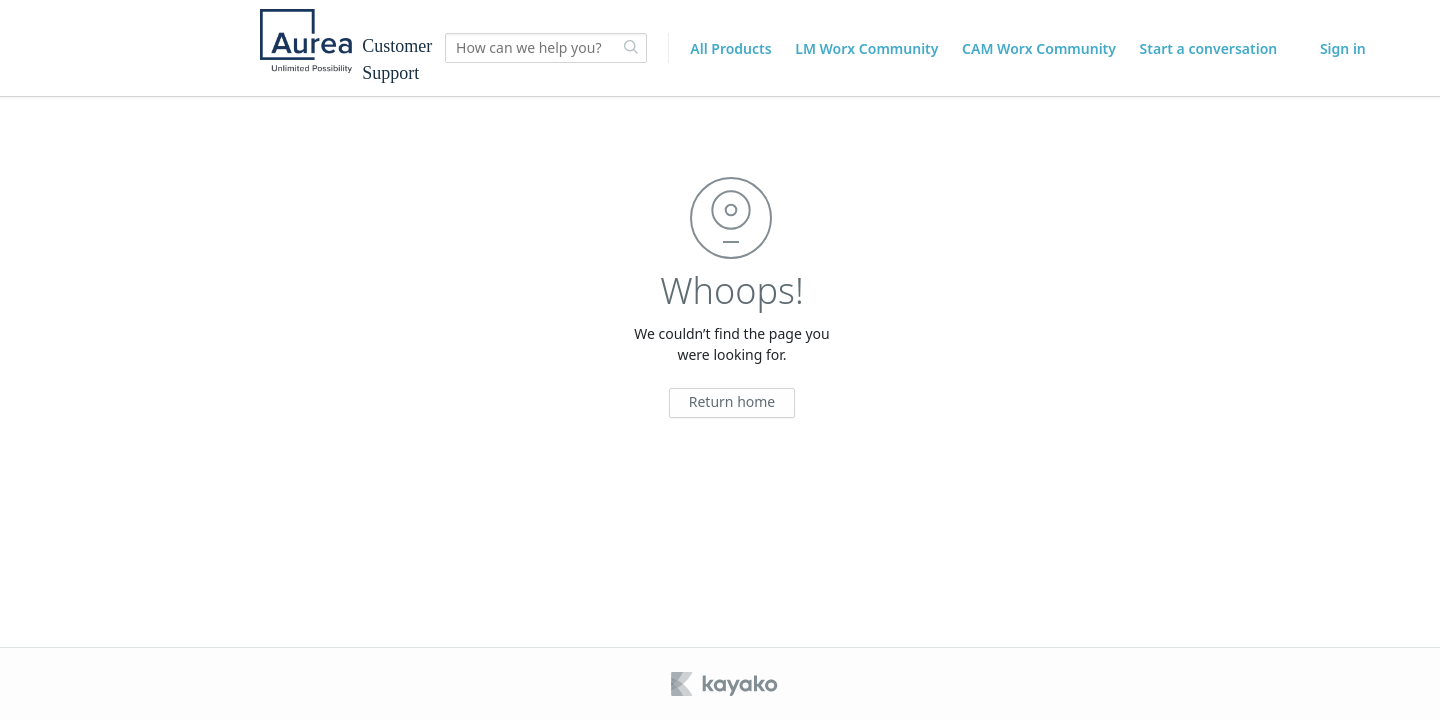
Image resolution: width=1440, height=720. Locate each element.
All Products (730, 48)
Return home (732, 401)
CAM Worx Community (1039, 48)
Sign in (1343, 48)
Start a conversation (1209, 48)
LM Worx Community (866, 48)
